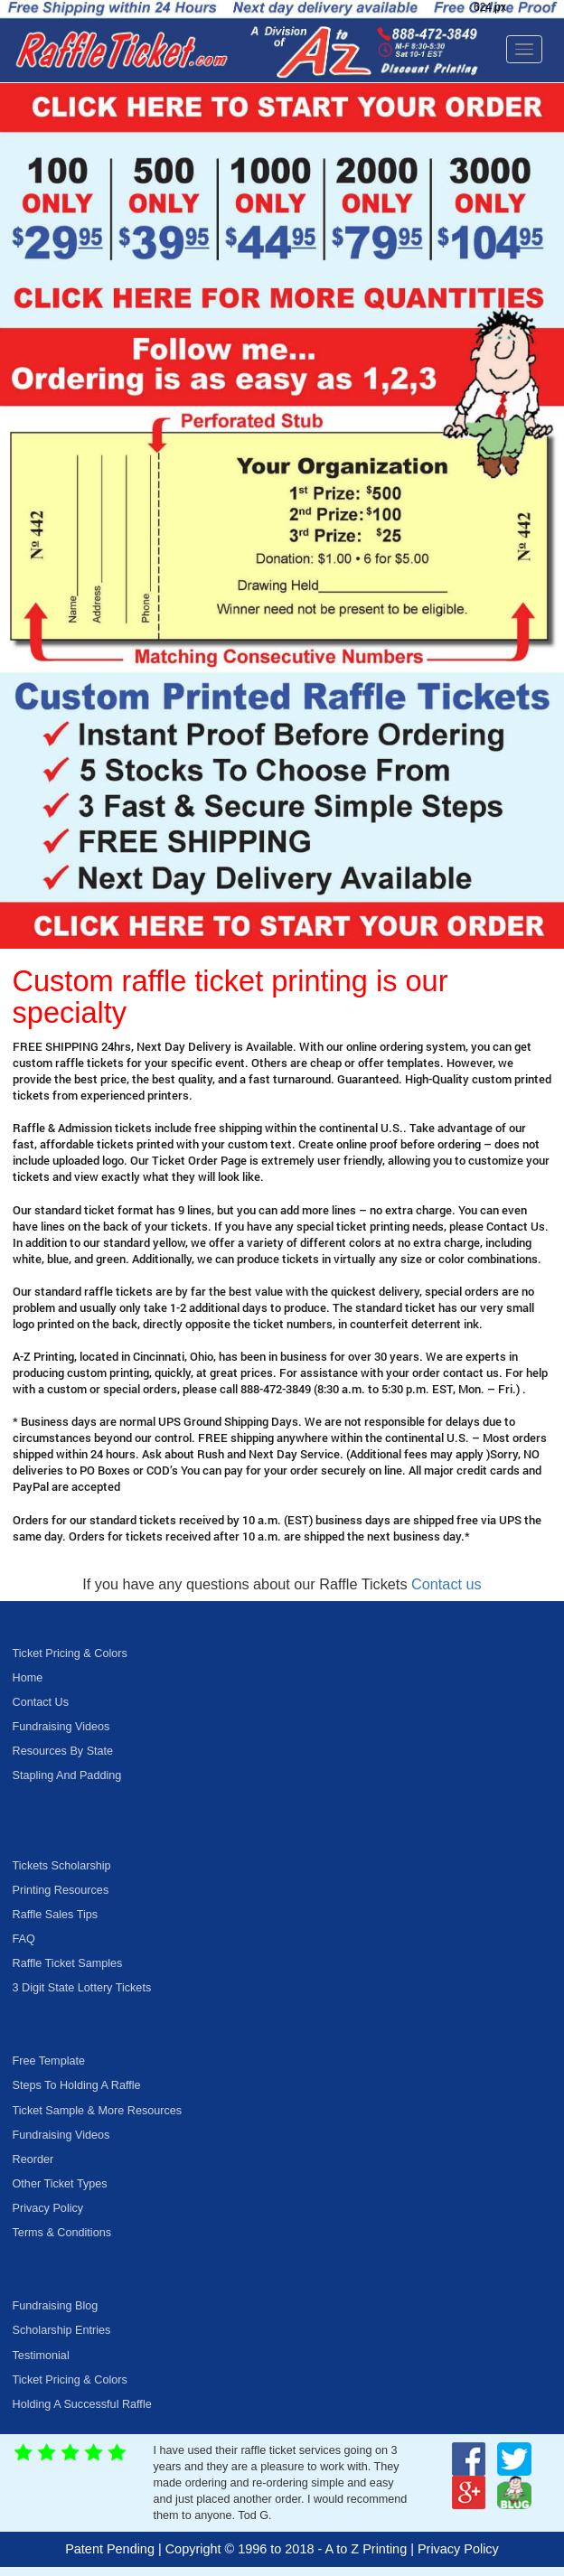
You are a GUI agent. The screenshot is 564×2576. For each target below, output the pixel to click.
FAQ (24, 1939)
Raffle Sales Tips (56, 1914)
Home (28, 1678)
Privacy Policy (48, 2208)
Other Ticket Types (60, 2184)
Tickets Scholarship (62, 1865)
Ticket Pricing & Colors (70, 1653)
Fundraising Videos (61, 1726)
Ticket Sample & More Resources (98, 2110)
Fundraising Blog (56, 2306)
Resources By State (63, 1751)
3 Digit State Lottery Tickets (82, 1987)
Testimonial (41, 2355)
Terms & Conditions (62, 2232)
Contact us (446, 1584)
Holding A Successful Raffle (82, 2404)
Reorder (33, 2159)
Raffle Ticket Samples (68, 1963)
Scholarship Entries (62, 2330)
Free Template (49, 2061)
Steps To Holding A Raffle (77, 2085)
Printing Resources (61, 1890)
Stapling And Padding (67, 1775)
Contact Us (41, 1702)
